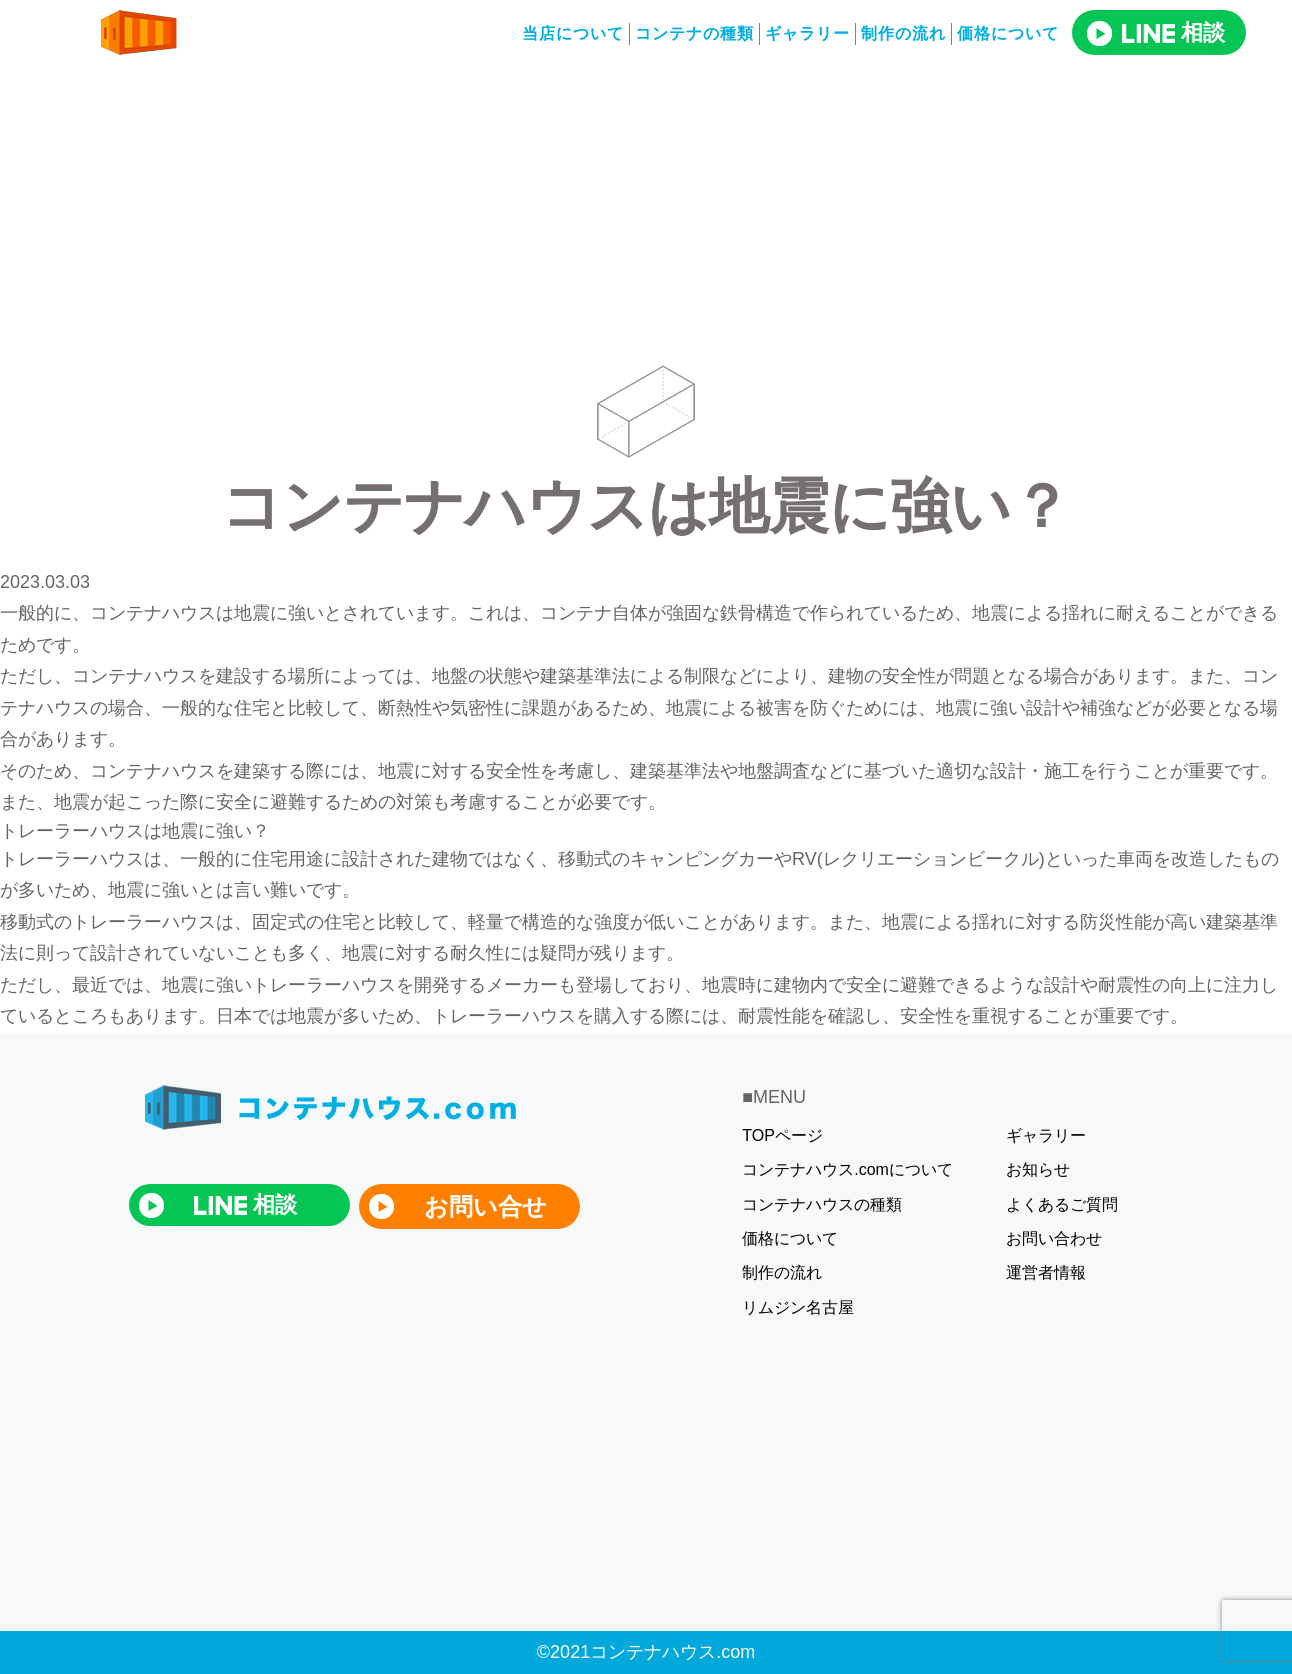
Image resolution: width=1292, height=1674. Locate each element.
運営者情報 (1046, 1272)
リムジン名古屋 (798, 1307)
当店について (573, 33)
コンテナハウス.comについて (847, 1169)
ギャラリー (807, 33)
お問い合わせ (1054, 1238)
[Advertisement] (646, 215)
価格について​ (1008, 33)
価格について (790, 1238)
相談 (1173, 32)
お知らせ (1038, 1169)
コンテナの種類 (694, 33)
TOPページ (782, 1135)
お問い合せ (485, 1206)
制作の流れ (903, 33)
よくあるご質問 (1062, 1204)
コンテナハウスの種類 (822, 1204)
